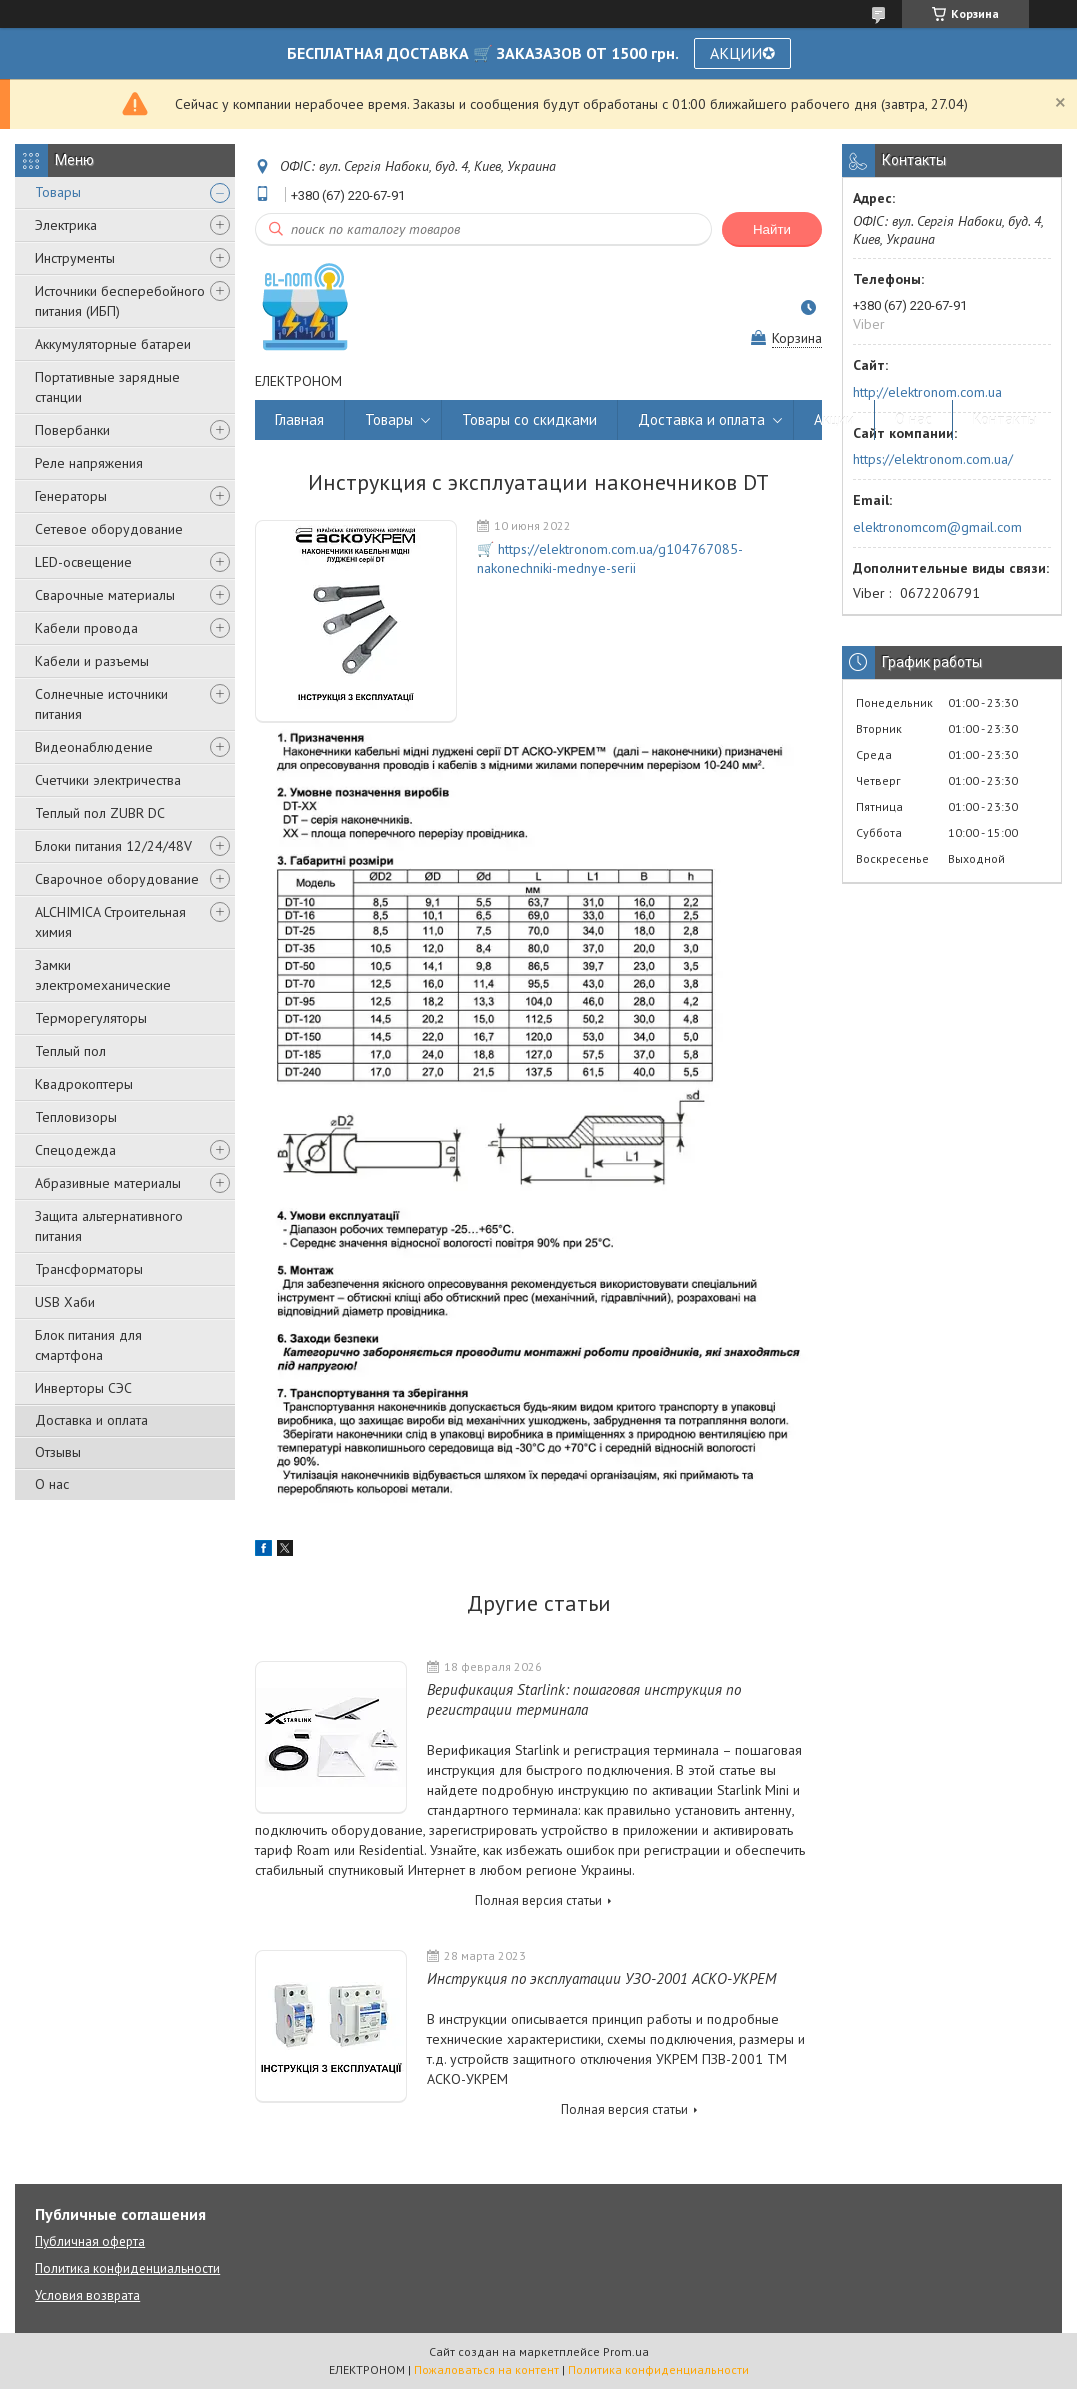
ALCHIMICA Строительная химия (110, 922)
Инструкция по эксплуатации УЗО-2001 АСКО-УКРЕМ (601, 1978)
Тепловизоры (76, 1117)
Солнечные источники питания (101, 704)
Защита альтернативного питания (109, 1226)
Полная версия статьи (538, 1900)
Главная (299, 419)
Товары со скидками (529, 419)
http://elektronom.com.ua (927, 392)
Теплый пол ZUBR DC (100, 813)
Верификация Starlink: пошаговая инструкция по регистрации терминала (584, 1699)
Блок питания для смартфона (88, 1345)
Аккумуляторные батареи (113, 344)
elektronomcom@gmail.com (937, 527)
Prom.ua (626, 2351)
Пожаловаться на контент (486, 2369)
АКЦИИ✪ (742, 53)
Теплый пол (70, 1051)
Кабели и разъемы (92, 661)
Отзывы (58, 1452)
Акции (834, 419)
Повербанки (72, 430)
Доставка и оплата (91, 1420)
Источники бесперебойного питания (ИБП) (120, 301)
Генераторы (71, 496)
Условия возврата (87, 2295)
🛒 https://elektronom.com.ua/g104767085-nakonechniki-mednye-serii (610, 558)
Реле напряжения (89, 463)
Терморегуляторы (91, 1018)
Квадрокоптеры (84, 1084)
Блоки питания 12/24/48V (113, 846)
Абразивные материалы (108, 1183)
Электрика (66, 225)
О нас (52, 1484)
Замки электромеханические (103, 975)
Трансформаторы (89, 1269)
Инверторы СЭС (83, 1388)
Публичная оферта (90, 2241)
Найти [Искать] (772, 229)
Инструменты (75, 258)
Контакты (1005, 419)
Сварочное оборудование (117, 879)
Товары (58, 192)
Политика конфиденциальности (127, 2268)
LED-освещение (83, 562)
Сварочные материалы (105, 595)
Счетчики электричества (108, 780)
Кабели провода (86, 628)
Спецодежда (75, 1150)
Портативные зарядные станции (107, 387)
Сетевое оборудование (109, 529)
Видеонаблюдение (94, 747)
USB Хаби (65, 1302)
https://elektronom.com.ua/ (933, 459)
